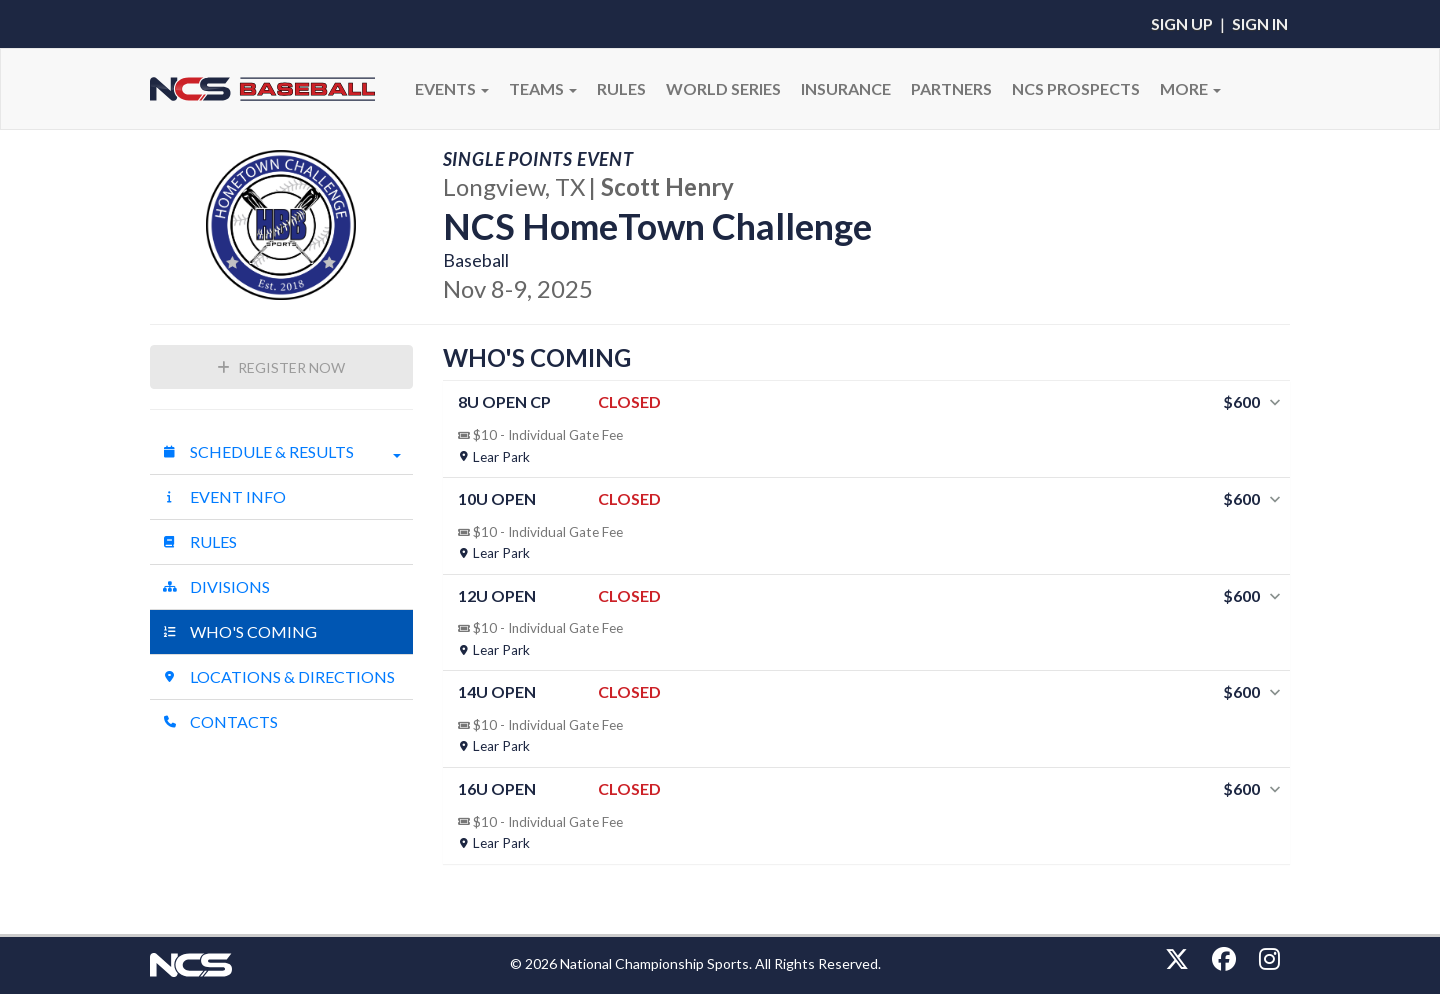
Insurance (846, 88)
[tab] (867, 429)
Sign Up (1182, 23)
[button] (867, 429)
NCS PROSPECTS (1076, 88)
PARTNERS (951, 88)
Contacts (220, 721)
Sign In (1260, 23)
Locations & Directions (278, 676)
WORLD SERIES (723, 88)
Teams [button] (543, 88)
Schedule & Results (281, 452)
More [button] (1190, 88)
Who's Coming (239, 631)
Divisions (216, 586)
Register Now (281, 367)
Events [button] (452, 88)
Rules (199, 541)
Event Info (224, 496)
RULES (621, 88)
